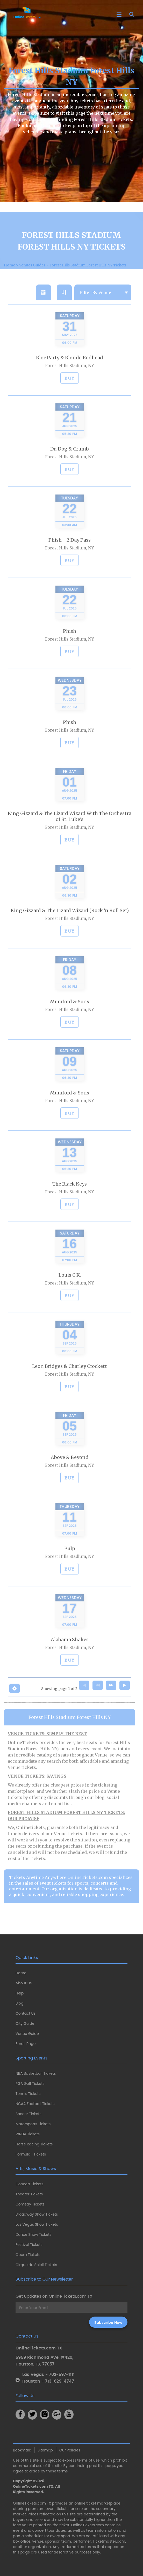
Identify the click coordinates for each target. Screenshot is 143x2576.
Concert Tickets (30, 2184)
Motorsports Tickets (33, 2124)
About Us (24, 1983)
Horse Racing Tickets (34, 2144)
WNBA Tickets (28, 2134)
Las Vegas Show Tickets (37, 2224)
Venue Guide (27, 2033)
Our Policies (69, 2450)
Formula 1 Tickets (31, 2154)
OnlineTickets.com (30, 2486)
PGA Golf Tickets (30, 2083)
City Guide (25, 2023)
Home (21, 1973)
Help (20, 1993)
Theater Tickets (29, 2194)
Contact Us (25, 2013)
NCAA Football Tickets (35, 2103)
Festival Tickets (29, 2244)
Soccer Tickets (28, 2113)
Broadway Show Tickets (37, 2214)
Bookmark (22, 2450)
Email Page (25, 2043)
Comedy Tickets (30, 2204)
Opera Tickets (28, 2254)
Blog (19, 2003)
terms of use (88, 2460)
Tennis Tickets (28, 2093)
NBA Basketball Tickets (36, 2073)
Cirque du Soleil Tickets (36, 2264)
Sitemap (45, 2450)
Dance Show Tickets (33, 2234)
